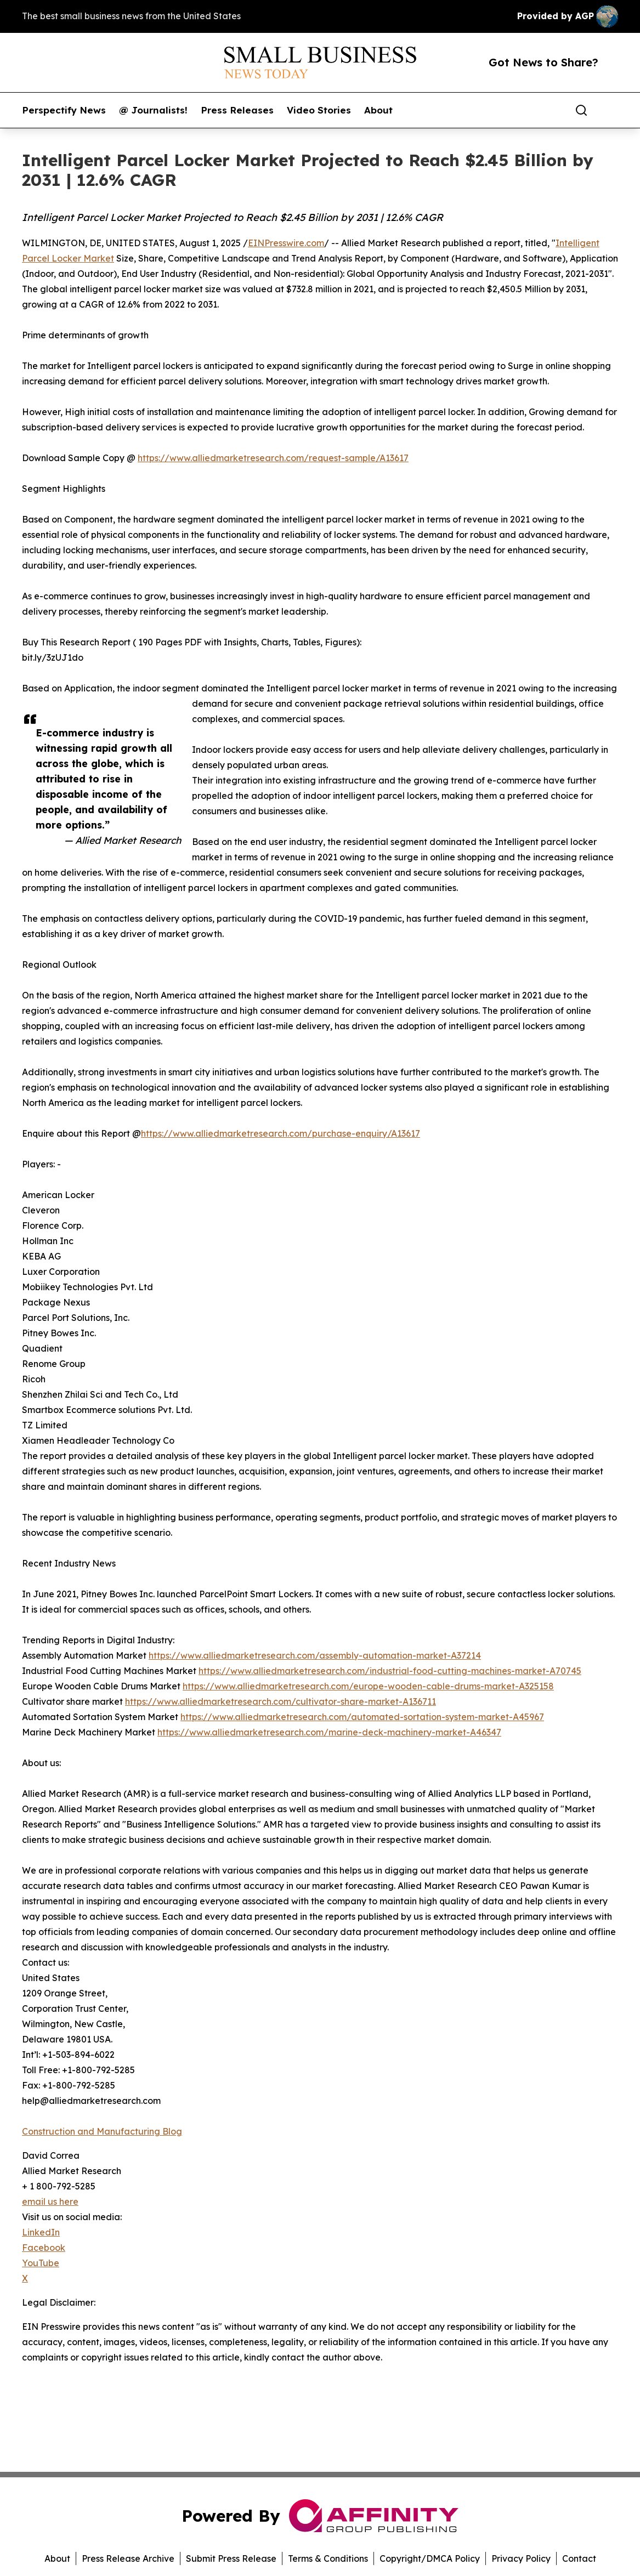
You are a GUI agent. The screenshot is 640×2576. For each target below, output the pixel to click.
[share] (610, 110)
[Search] (581, 110)
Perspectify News (64, 110)
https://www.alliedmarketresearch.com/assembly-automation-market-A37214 (315, 1655)
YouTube (40, 2262)
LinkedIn (41, 2232)
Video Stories (319, 110)
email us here (50, 2201)
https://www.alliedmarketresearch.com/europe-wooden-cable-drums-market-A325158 (368, 1686)
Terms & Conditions (328, 2558)
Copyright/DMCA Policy (430, 2558)
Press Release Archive (128, 2558)
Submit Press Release (231, 2558)
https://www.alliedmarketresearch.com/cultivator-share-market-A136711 (280, 1701)
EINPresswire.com (286, 242)
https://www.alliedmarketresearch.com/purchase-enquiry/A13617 (280, 1133)
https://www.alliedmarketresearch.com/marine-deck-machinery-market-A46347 (329, 1732)
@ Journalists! (153, 110)
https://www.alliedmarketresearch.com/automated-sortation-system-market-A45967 (362, 1716)
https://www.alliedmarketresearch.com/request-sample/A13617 (273, 457)
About (378, 110)
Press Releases (237, 110)
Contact (579, 2558)
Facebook (43, 2247)
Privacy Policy (521, 2558)
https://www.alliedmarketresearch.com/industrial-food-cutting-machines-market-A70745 (390, 1670)
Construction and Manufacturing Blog (102, 2131)
